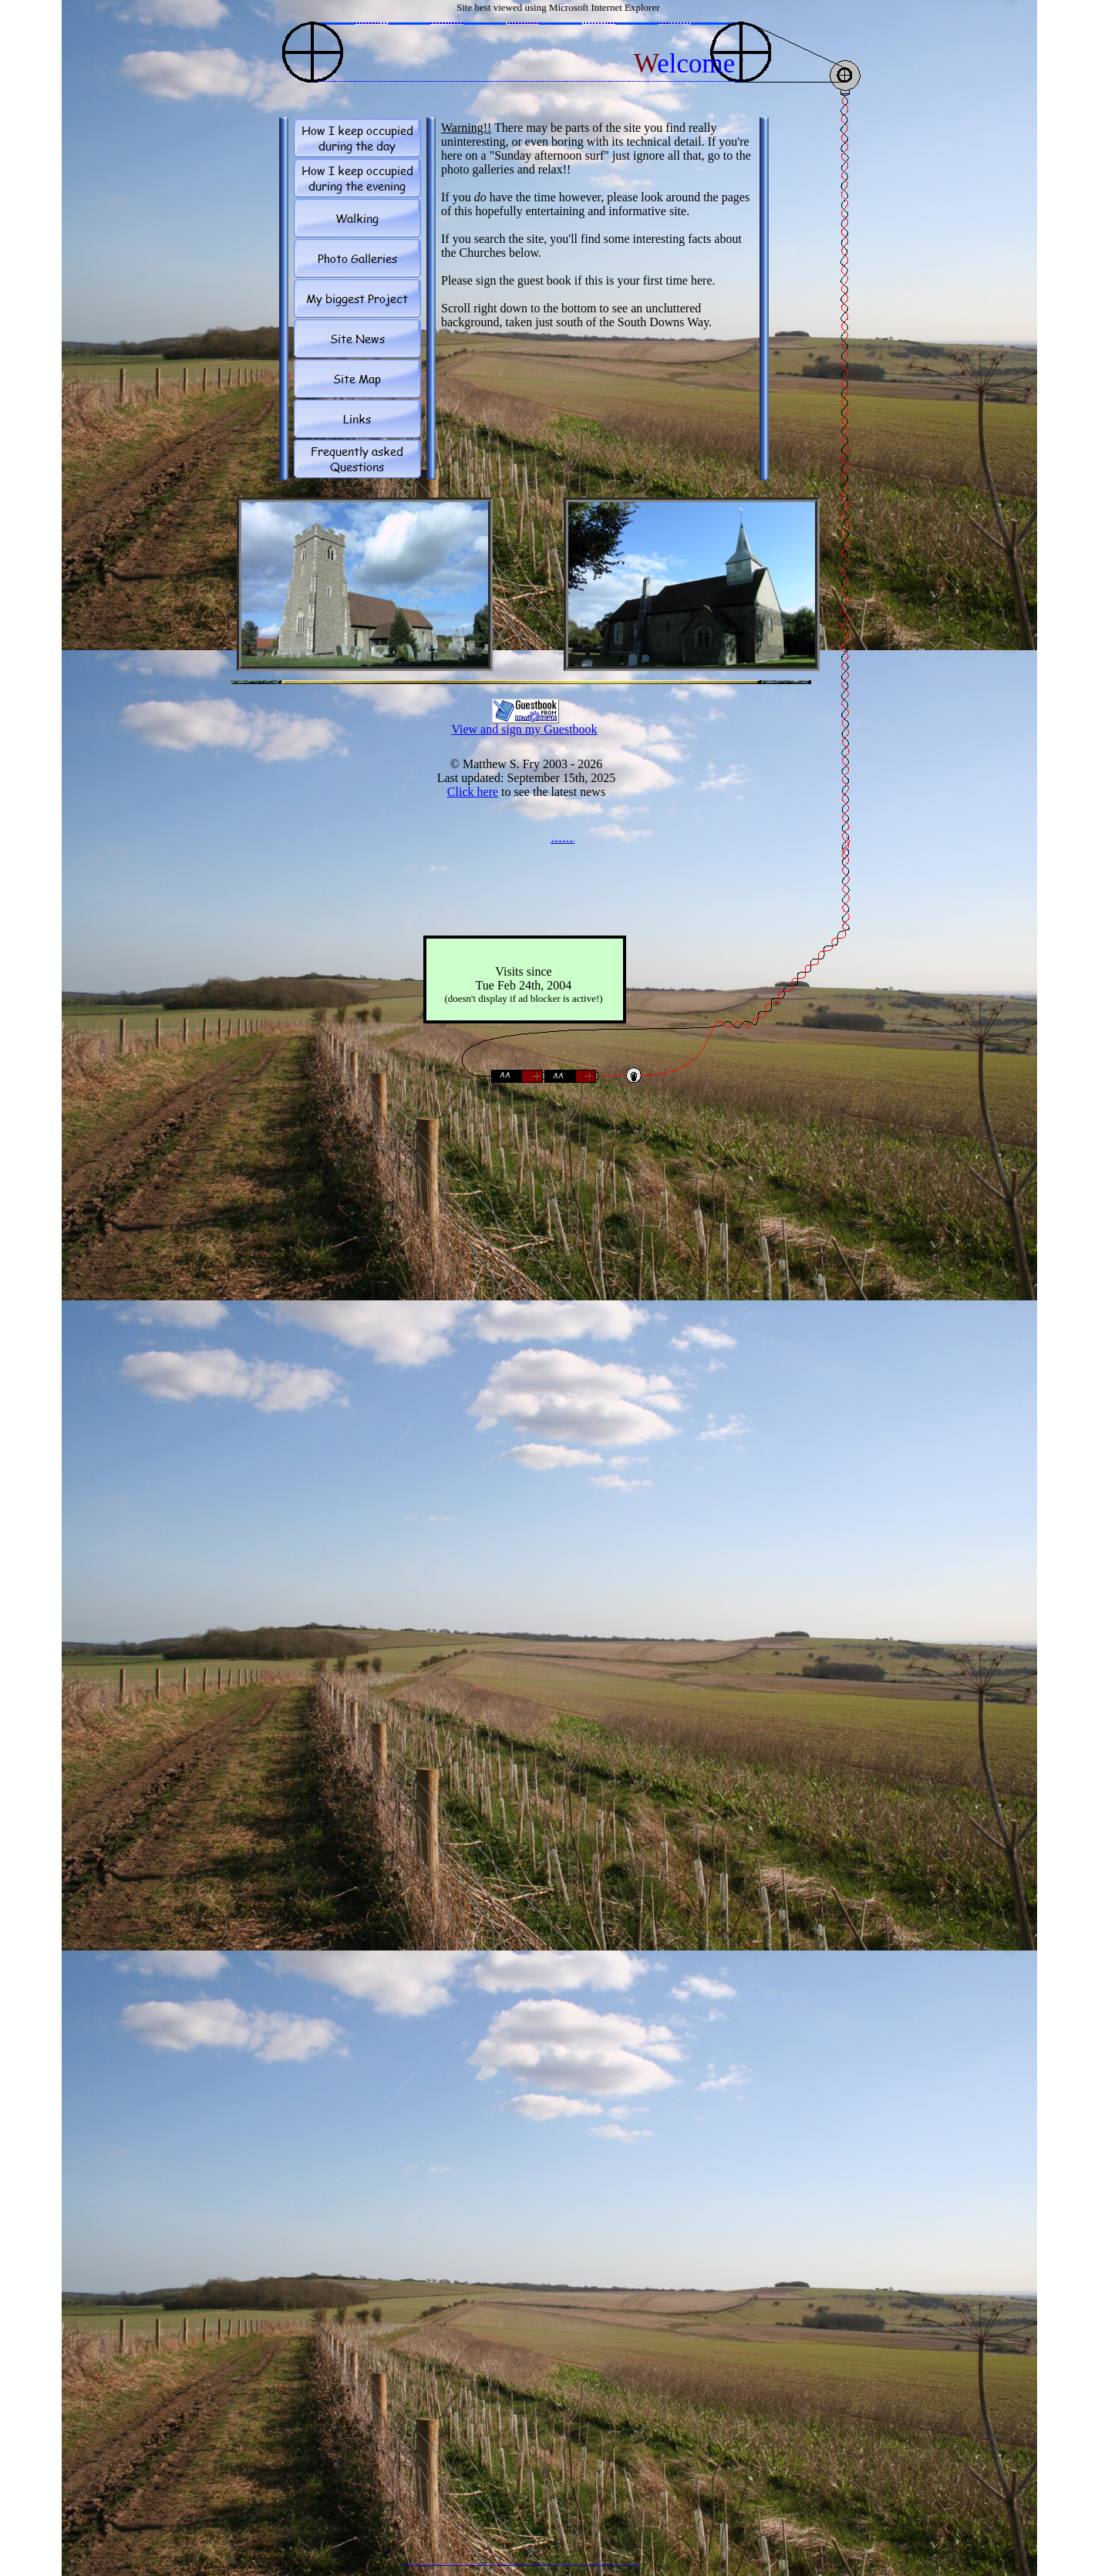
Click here (472, 791)
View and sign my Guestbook (524, 729)
